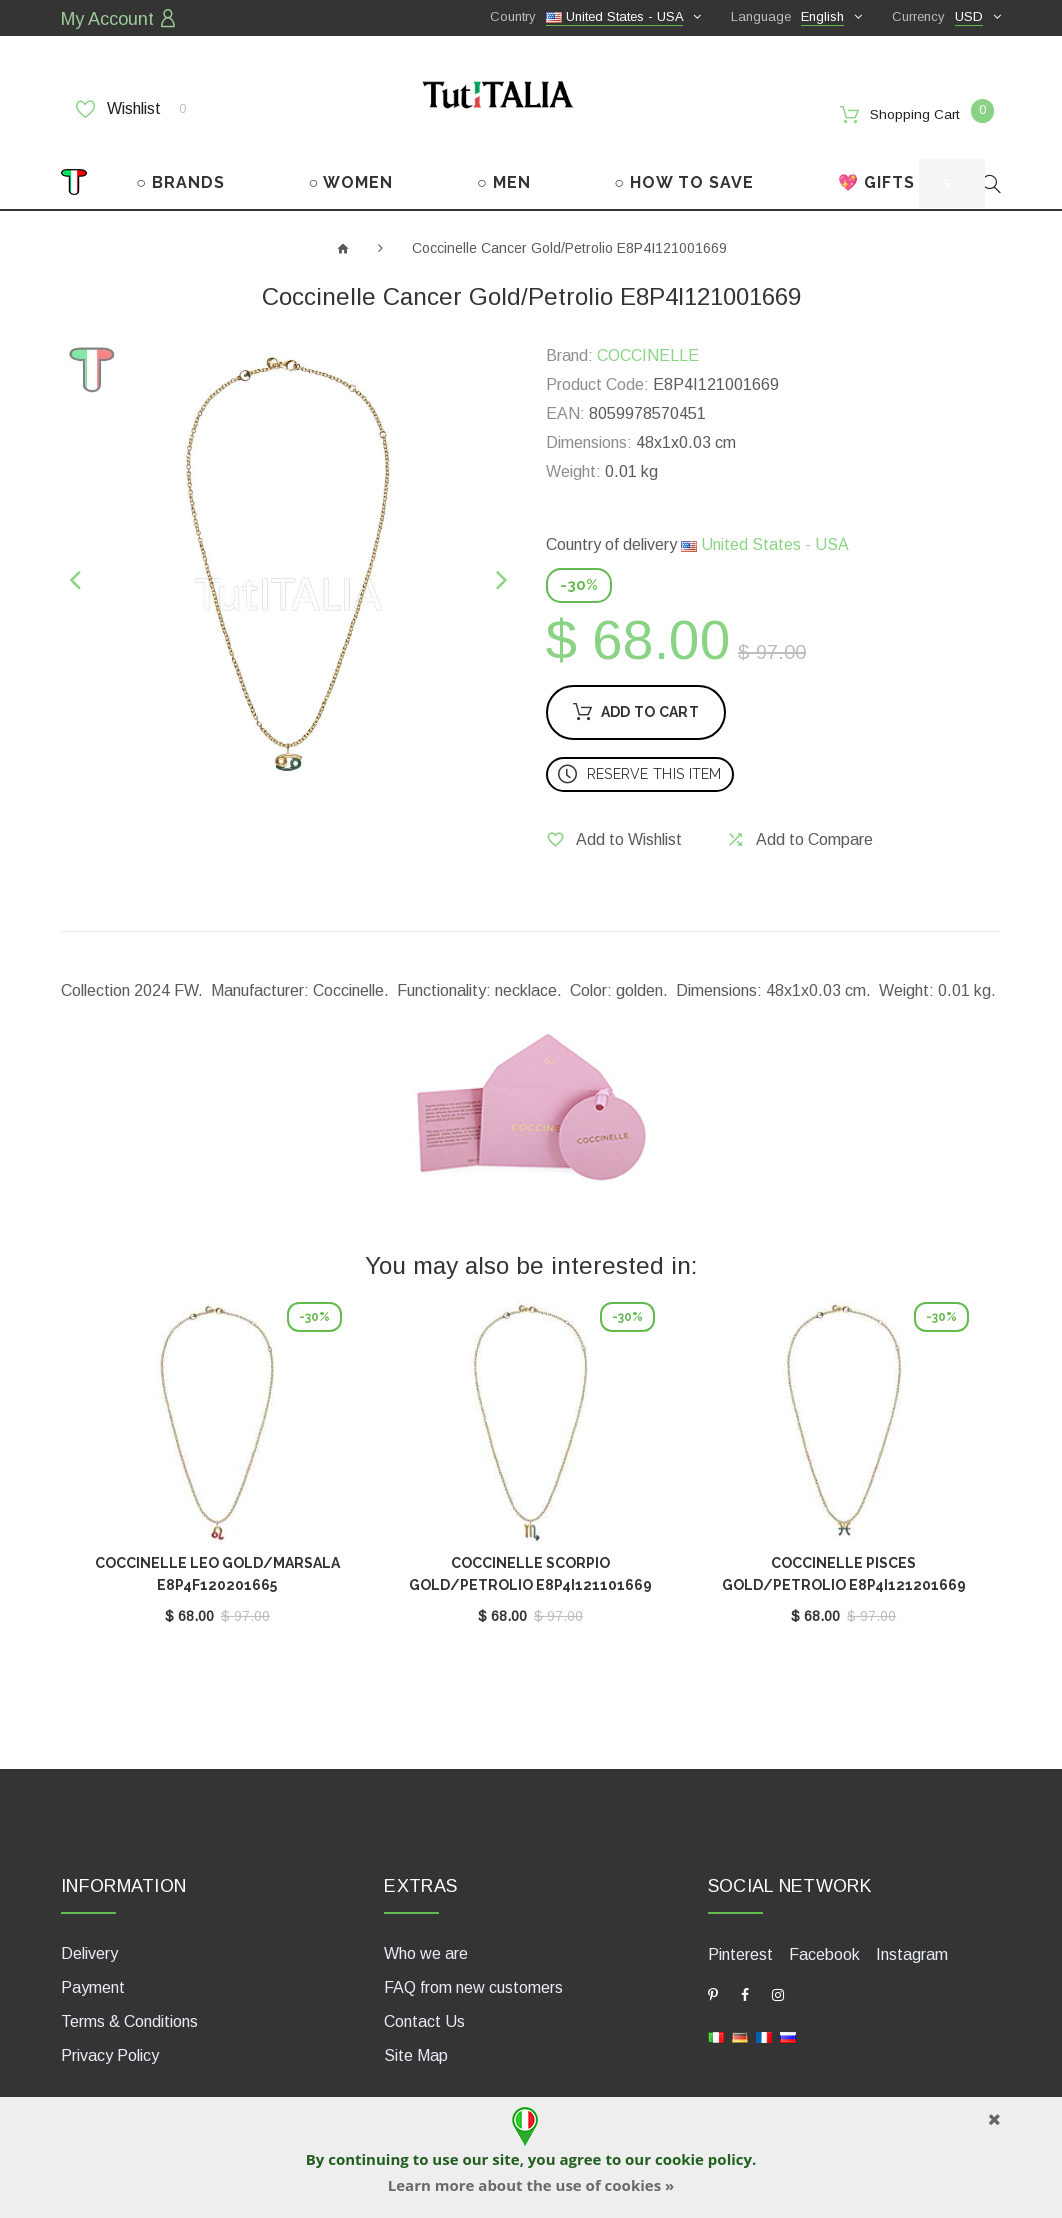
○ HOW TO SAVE (684, 167)
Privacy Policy (110, 2036)
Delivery (89, 1934)
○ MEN (504, 167)
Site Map (416, 2036)
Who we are (426, 1934)
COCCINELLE (648, 341)
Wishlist (131, 107)
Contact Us (424, 2002)
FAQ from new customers (473, 1968)
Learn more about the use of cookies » (531, 2185)
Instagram (912, 1934)
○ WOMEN (351, 167)
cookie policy (703, 2159)
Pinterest (740, 1934)
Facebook (824, 1934)
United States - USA (765, 530)
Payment (93, 1968)
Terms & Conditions (129, 2002)
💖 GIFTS (876, 167)
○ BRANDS (180, 167)
